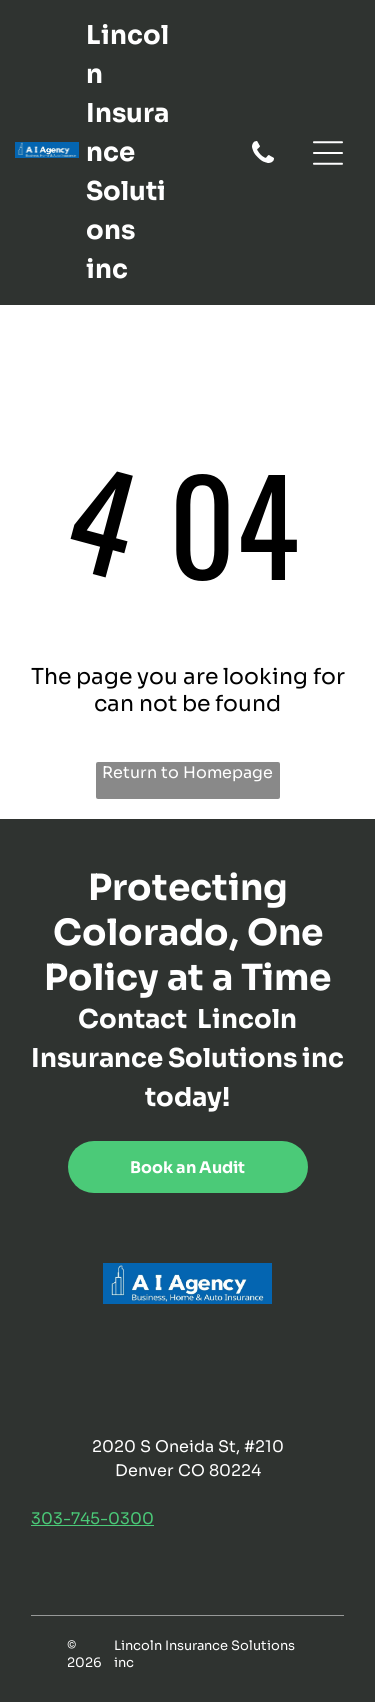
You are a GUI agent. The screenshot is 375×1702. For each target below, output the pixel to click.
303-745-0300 (92, 1518)
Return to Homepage (187, 772)
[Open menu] (328, 153)
